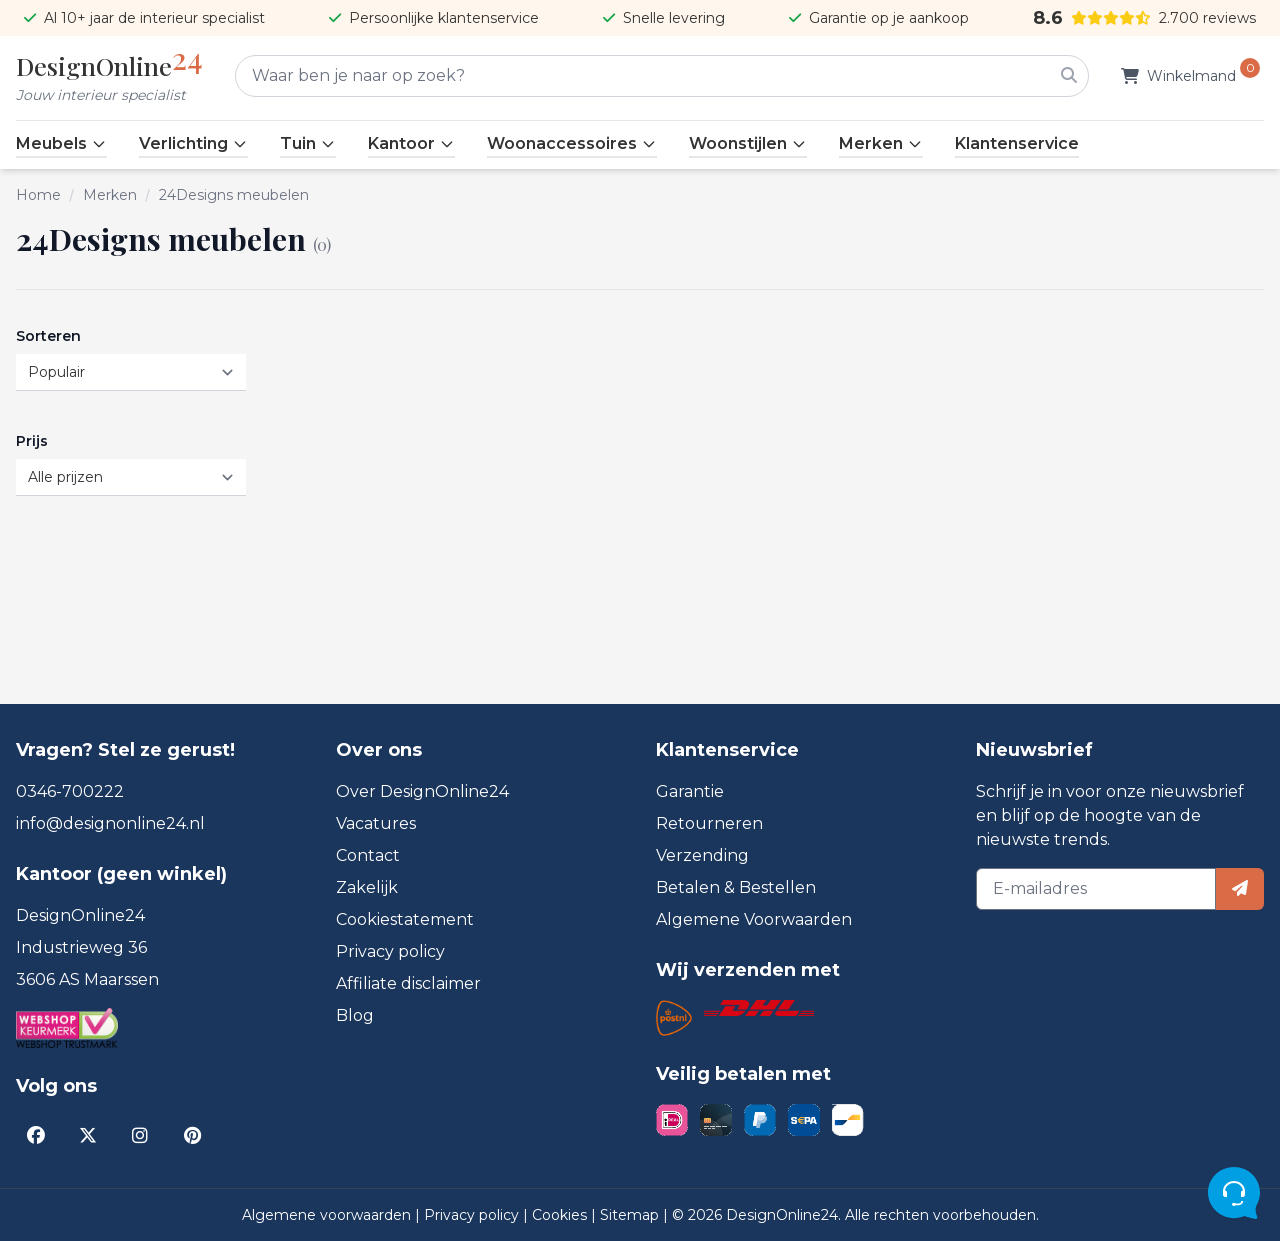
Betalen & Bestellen (736, 887)
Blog (355, 1015)
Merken (881, 143)
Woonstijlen (748, 143)
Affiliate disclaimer (408, 983)
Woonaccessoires (572, 143)
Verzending (702, 855)
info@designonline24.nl (110, 823)
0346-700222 (70, 791)
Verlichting (193, 143)
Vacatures (376, 823)
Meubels (61, 143)
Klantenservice (1017, 143)
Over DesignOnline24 (422, 791)
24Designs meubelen (234, 195)
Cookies (561, 1215)
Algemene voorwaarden (328, 1215)
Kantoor (411, 143)
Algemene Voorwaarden (754, 919)
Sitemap (631, 1215)
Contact (368, 855)
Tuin (308, 143)
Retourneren (709, 823)
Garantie (690, 791)
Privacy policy (390, 951)
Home (38, 195)
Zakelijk (367, 887)
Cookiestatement (405, 919)
